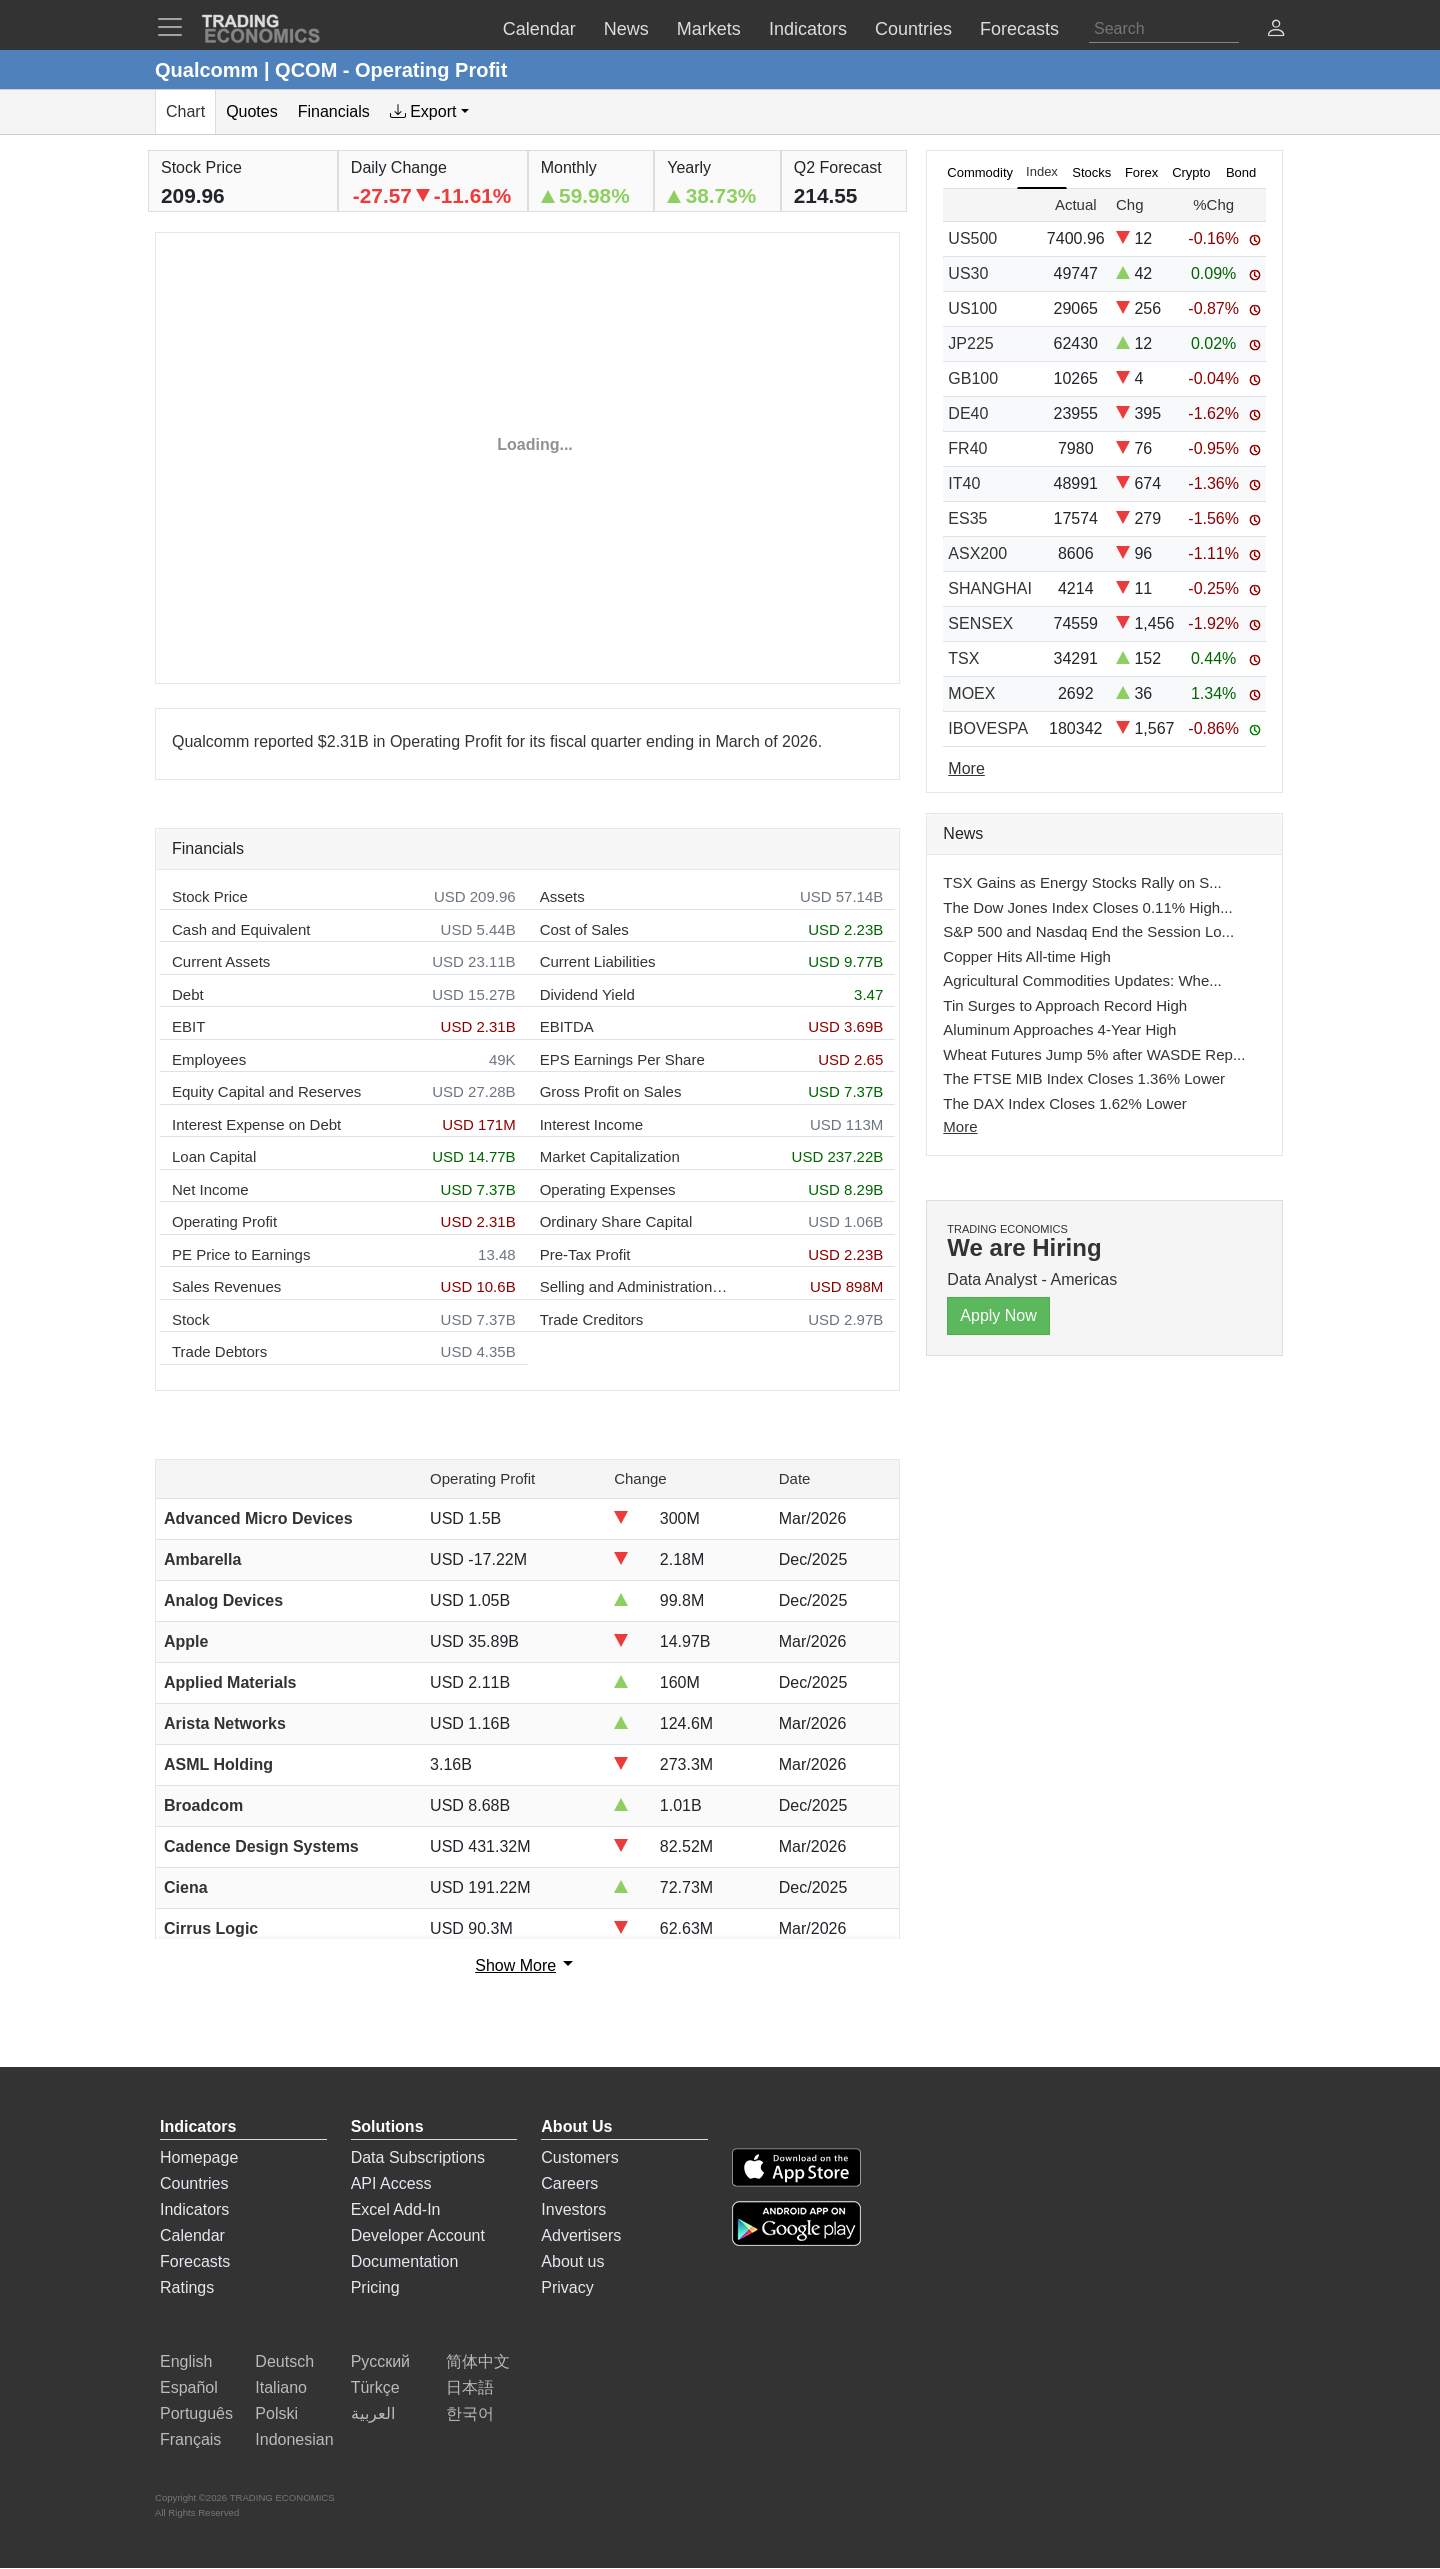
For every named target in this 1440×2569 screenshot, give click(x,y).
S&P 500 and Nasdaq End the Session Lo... (1088, 931)
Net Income (210, 1189)
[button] (1276, 30)
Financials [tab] (334, 111)
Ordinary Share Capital (616, 1221)
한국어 (470, 2413)
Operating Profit (224, 1221)
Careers (569, 2183)
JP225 (970, 343)
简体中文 (478, 2361)
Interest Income (591, 1124)
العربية (373, 2413)
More (960, 1126)
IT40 (964, 483)
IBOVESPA (988, 728)
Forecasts (195, 2261)
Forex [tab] (1141, 172)
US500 (972, 238)
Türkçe (375, 2387)
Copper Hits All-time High (1027, 956)
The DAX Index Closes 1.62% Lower (1064, 1103)
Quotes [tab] (252, 111)
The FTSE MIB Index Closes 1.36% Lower (1084, 1078)
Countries (194, 2183)
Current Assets (221, 961)
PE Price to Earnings (241, 1254)
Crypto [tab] (1191, 172)
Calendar (192, 2235)
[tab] (429, 112)
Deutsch (284, 2361)
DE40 (968, 413)
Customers (579, 2157)
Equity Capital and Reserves (266, 1091)
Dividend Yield (587, 994)
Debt (188, 994)
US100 (972, 308)
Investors (573, 2209)
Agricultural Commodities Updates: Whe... (1082, 980)
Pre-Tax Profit (585, 1254)
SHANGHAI (990, 588)
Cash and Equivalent (241, 929)
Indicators (194, 2209)
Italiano (281, 2387)
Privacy (567, 2287)
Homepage (199, 2157)
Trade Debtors (219, 1351)
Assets (562, 896)
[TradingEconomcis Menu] (176, 27)
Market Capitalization (610, 1156)
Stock (191, 1319)
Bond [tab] (1241, 172)
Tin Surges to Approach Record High (1065, 1005)
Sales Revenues (226, 1286)
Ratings (187, 2287)
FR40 (967, 448)
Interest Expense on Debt (256, 1124)
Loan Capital (214, 1156)
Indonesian (294, 2439)
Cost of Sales (584, 929)
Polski (276, 2413)
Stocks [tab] (1091, 172)
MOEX (971, 693)
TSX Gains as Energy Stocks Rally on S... (1082, 882)
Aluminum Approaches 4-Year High (1059, 1029)
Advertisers (581, 2235)
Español (189, 2387)
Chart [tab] (185, 111)
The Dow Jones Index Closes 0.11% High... (1087, 907)
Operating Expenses (608, 1189)
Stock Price (210, 896)
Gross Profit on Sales (611, 1091)
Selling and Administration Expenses (635, 1286)
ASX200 (977, 553)
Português (196, 2413)
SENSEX (980, 623)
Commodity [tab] (980, 172)
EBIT (188, 1026)
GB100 (973, 378)
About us (572, 2261)
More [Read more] (966, 768)
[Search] (1164, 29)
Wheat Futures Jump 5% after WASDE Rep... (1094, 1054)
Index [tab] (1042, 171)
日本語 (470, 2387)
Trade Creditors (592, 1319)
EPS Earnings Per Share (622, 1059)
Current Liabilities (598, 961)
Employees (209, 1059)
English (186, 2361)
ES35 (967, 518)
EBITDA (567, 1026)
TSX (963, 658)
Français (190, 2439)
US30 (968, 273)
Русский (380, 2361)
